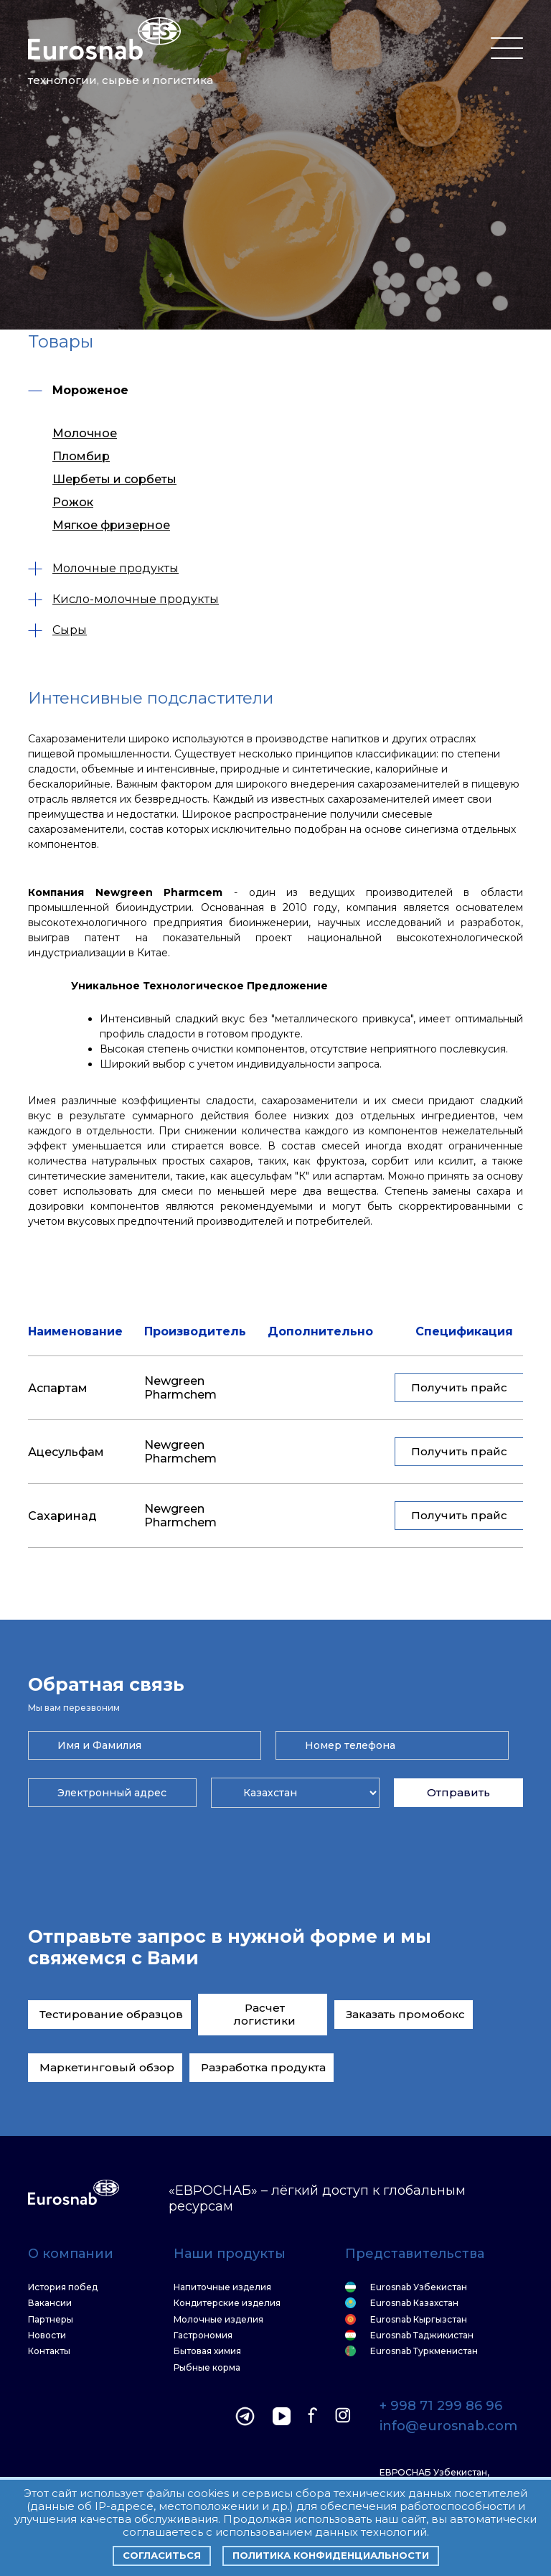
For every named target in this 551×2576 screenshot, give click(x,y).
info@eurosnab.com (448, 2426)
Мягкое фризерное (111, 525)
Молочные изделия (218, 2320)
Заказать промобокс (405, 2014)
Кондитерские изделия (227, 2303)
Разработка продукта (263, 2067)
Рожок (72, 502)
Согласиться (162, 2555)
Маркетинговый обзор (106, 2067)
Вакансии (50, 2303)
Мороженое (78, 390)
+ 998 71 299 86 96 (441, 2406)
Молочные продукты (103, 568)
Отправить (458, 1792)
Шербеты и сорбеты (114, 479)
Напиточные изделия (222, 2287)
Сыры (57, 630)
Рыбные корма (207, 2368)
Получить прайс (459, 1387)
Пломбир (81, 456)
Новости (47, 2335)
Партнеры (50, 2320)
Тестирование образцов (111, 2014)
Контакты (49, 2351)
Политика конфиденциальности (330, 2555)
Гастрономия (203, 2335)
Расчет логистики (265, 2014)
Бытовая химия (207, 2351)
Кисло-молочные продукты (123, 599)
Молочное (84, 433)
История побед (63, 2287)
